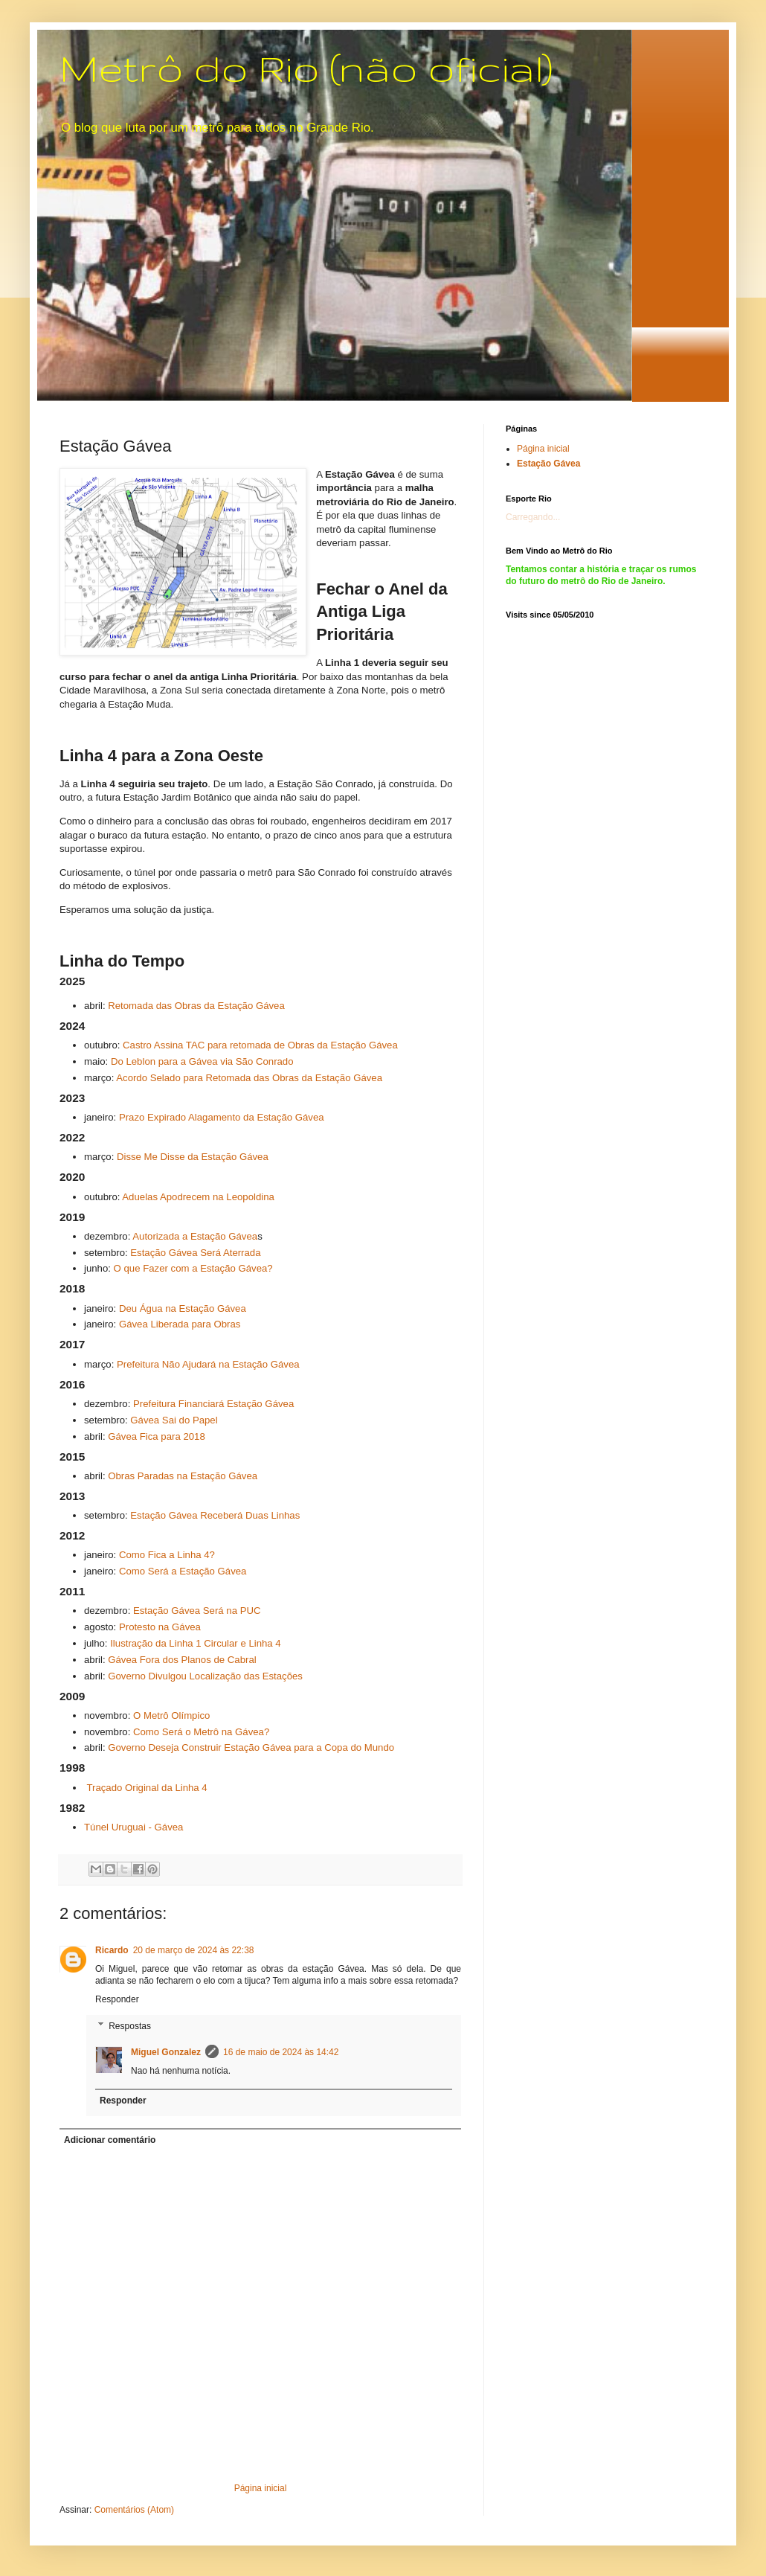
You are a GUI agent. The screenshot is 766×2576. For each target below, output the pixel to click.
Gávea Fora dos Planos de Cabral (182, 1659)
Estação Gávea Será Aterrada (195, 1252)
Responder (117, 1999)
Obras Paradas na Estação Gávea (182, 1475)
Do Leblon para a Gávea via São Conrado (202, 1061)
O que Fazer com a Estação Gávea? (193, 1268)
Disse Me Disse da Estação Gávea (192, 1156)
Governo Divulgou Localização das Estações (205, 1676)
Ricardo (112, 1950)
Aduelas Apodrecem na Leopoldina (198, 1196)
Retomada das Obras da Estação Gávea (196, 1005)
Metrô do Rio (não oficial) (306, 67)
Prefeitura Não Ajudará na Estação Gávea (208, 1364)
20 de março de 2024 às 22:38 (193, 1950)
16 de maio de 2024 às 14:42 (280, 2052)
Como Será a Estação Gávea (183, 1571)
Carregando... (533, 517)
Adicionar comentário (109, 2140)
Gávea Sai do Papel (173, 1420)
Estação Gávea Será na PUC (197, 1610)
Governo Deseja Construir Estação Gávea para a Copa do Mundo (251, 1747)
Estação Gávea (548, 463)
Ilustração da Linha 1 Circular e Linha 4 (195, 1643)
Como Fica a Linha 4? (167, 1554)
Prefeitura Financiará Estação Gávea (213, 1403)
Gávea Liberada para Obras (179, 1324)
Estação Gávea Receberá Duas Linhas (215, 1515)
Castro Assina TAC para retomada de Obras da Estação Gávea (260, 1045)
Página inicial (260, 2488)
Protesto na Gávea (160, 1627)
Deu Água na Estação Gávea (182, 1308)
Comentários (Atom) (134, 2510)
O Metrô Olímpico (171, 1715)
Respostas (130, 2026)
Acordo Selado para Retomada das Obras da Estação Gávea (249, 1077)
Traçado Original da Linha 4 (146, 1787)
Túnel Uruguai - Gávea (133, 1827)
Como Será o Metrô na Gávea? (201, 1731)
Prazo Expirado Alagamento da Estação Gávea (221, 1117)
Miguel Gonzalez (166, 2052)
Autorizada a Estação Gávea (194, 1236)
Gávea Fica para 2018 (156, 1436)
